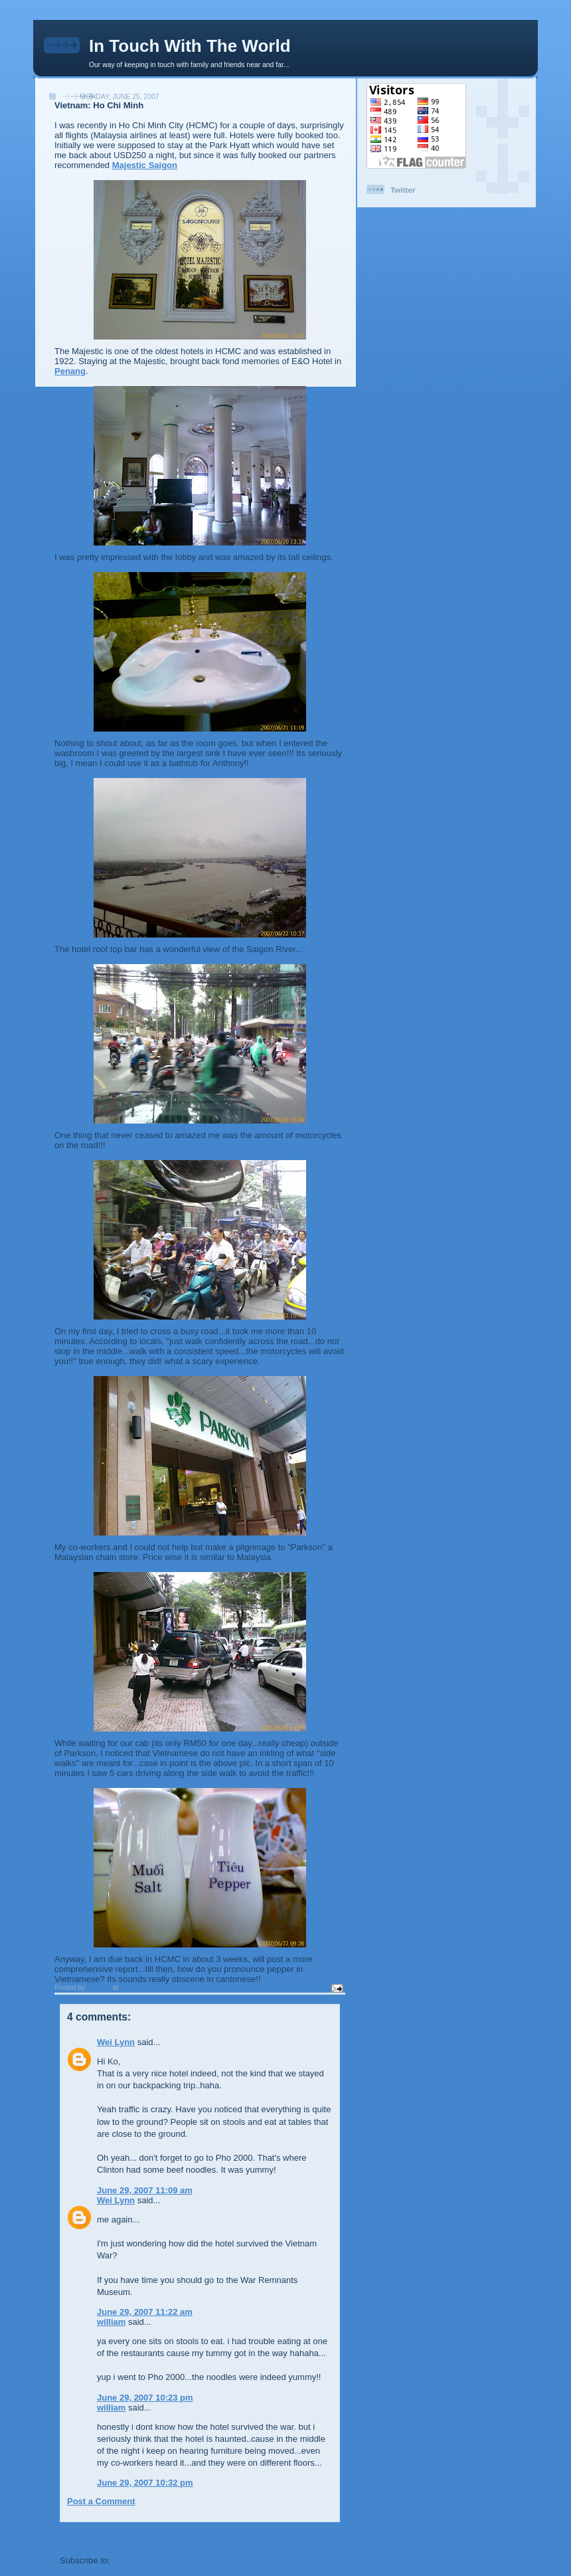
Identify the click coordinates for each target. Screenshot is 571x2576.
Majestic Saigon (144, 165)
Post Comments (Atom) (160, 2560)
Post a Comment (101, 2501)
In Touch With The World (190, 46)
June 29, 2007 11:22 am (145, 2312)
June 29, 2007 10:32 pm (145, 2483)
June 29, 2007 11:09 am (145, 2190)
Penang (70, 371)
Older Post (318, 2536)
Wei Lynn (116, 2042)
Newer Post (83, 2536)
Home (201, 2536)
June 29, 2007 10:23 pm (145, 2398)
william (111, 2322)
